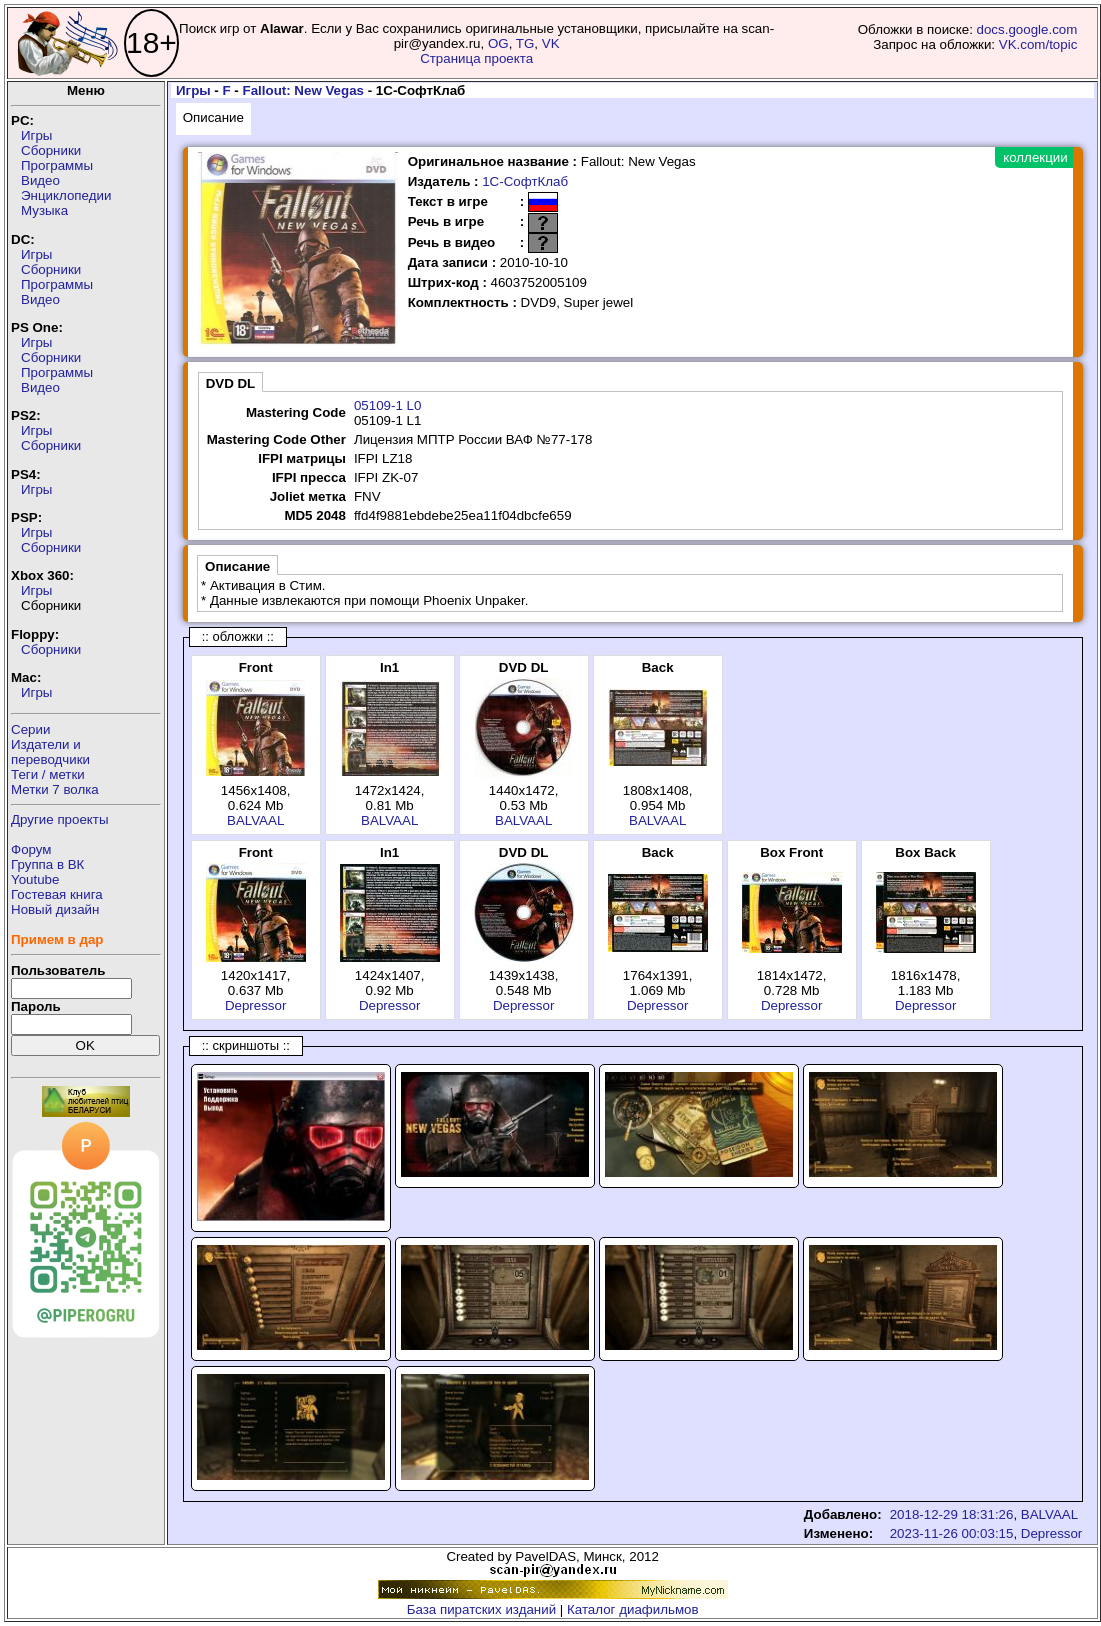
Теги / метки (48, 774)
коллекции (1035, 157)
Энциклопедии (66, 195)
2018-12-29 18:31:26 (952, 1514)
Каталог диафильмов (633, 1609)
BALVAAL (255, 820)
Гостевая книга (57, 894)
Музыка (44, 210)
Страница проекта (476, 58)
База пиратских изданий (481, 1609)
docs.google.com (1027, 29)
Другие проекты (60, 819)
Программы (57, 165)
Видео (40, 180)
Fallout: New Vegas (303, 90)
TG (525, 43)
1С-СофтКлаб (525, 181)
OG (498, 43)
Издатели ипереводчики (50, 752)
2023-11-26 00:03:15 (952, 1533)
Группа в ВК (47, 864)
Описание (213, 117)
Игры (36, 135)
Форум (31, 849)
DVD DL (231, 383)
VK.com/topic (1038, 44)
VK (551, 43)
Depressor (255, 1005)
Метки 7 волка (55, 789)
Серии (30, 729)
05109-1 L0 (387, 405)
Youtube (35, 879)
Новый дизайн (55, 909)
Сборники (51, 150)
